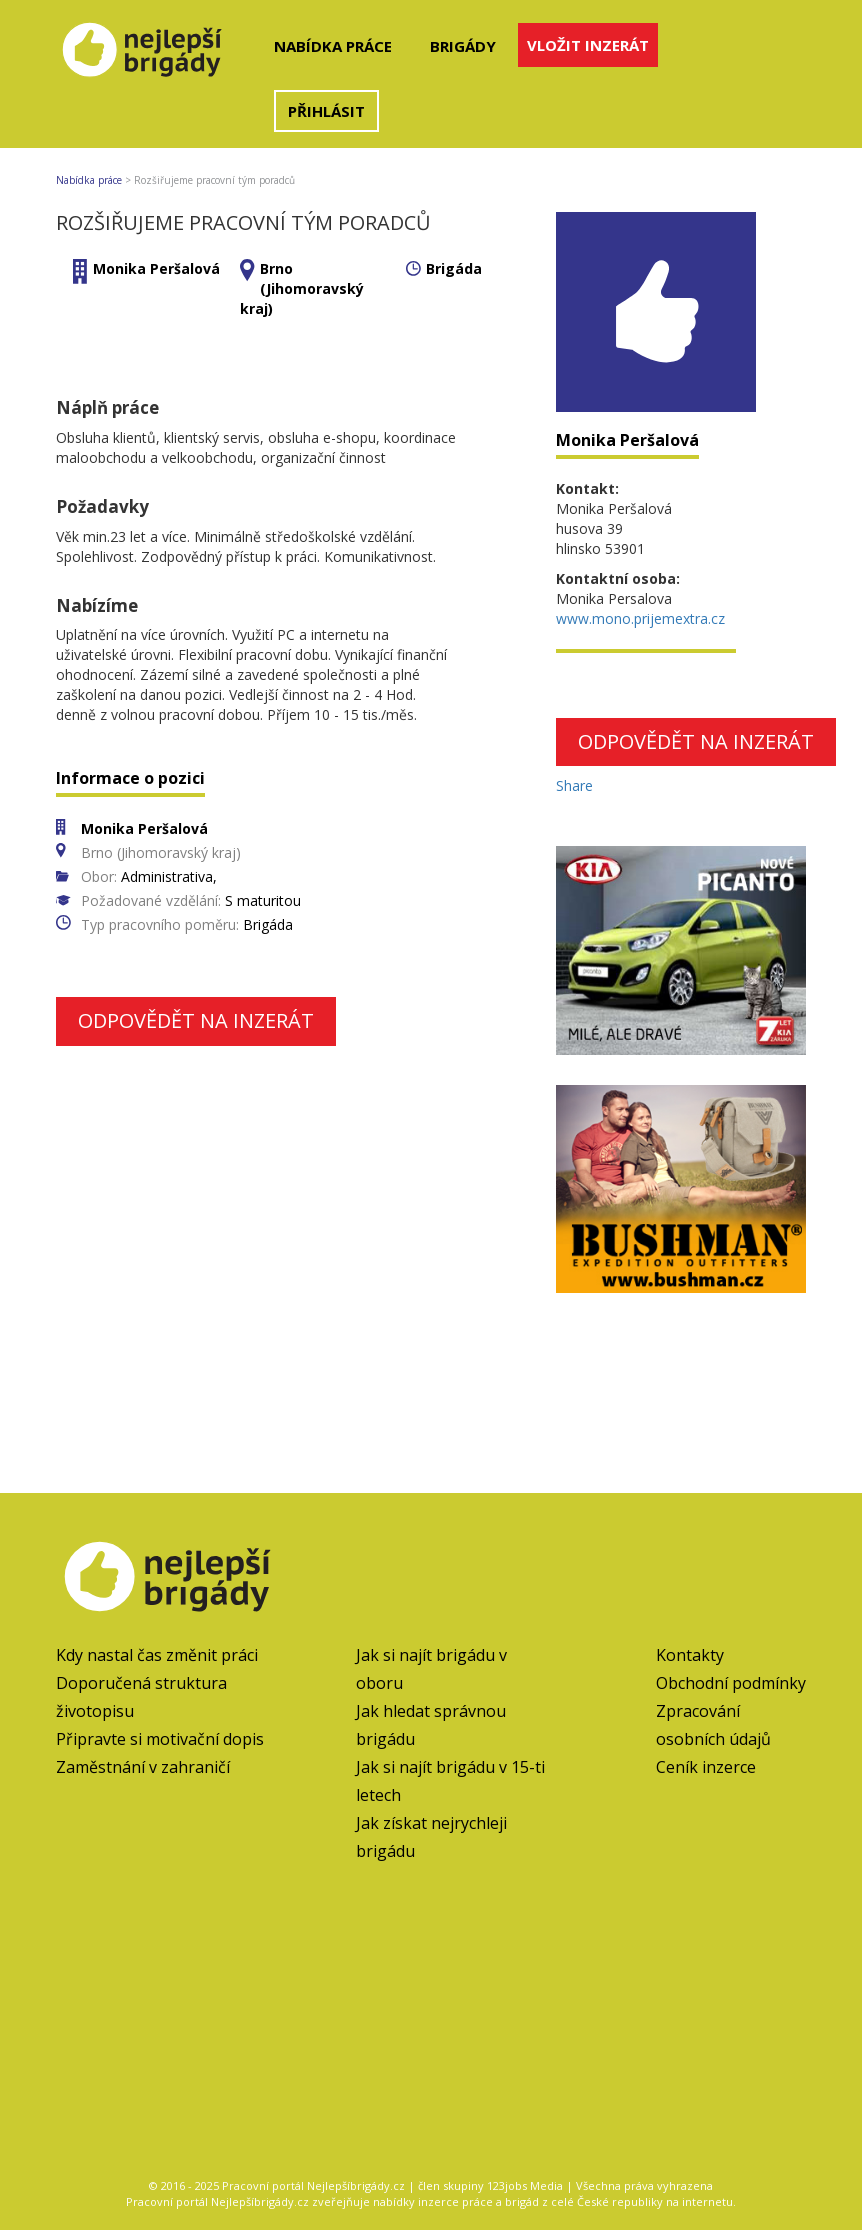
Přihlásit (326, 111)
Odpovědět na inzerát (196, 1020)
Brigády (463, 46)
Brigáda (454, 268)
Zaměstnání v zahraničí (143, 1767)
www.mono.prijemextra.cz (640, 618)
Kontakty (690, 1655)
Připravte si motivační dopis (160, 1739)
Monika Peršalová (156, 268)
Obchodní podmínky (731, 1683)
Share (574, 785)
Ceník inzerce (706, 1767)
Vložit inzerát (588, 45)
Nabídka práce (333, 46)
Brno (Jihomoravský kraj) (302, 288)
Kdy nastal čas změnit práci (157, 1655)
